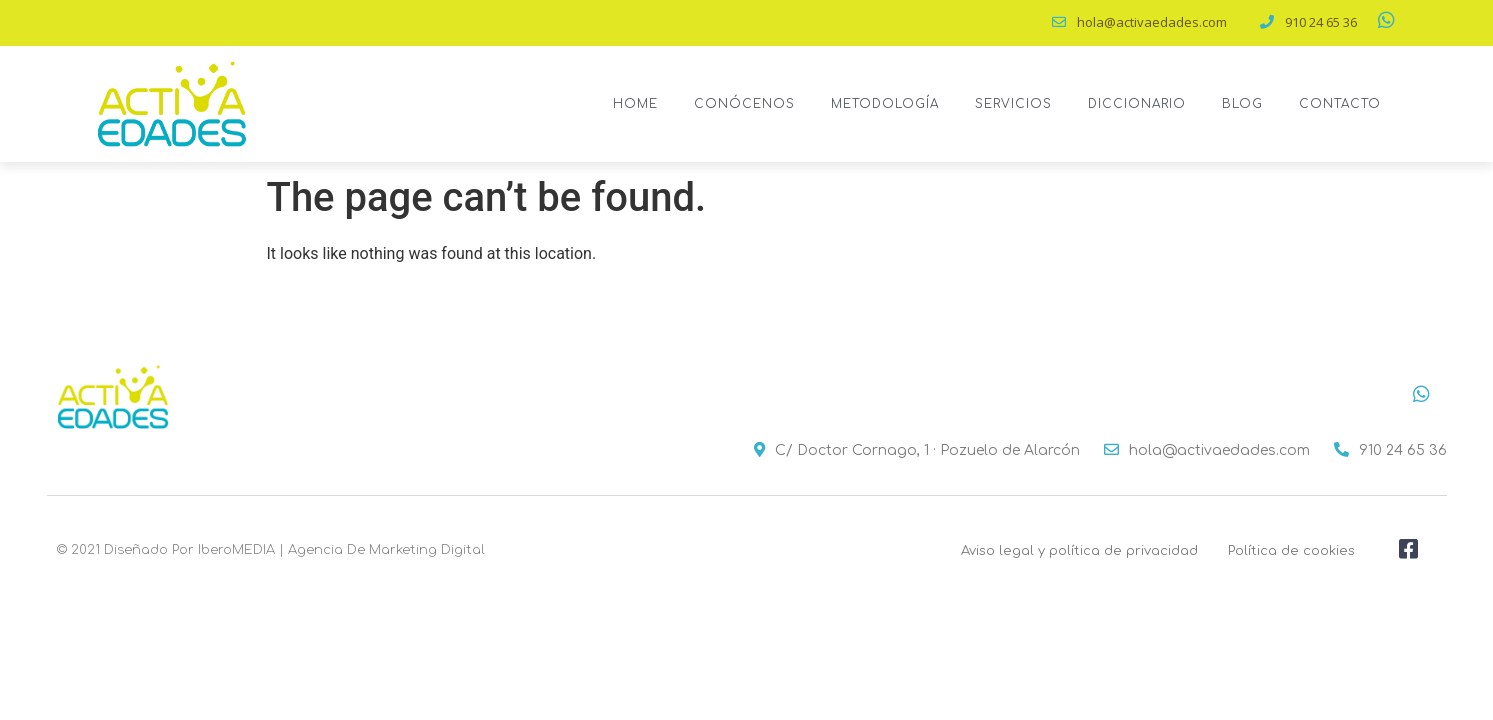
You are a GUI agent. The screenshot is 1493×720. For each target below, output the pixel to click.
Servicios (1013, 104)
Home (635, 104)
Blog (1242, 104)
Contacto (1340, 104)
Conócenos (744, 104)
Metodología (885, 104)
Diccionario (1137, 104)
